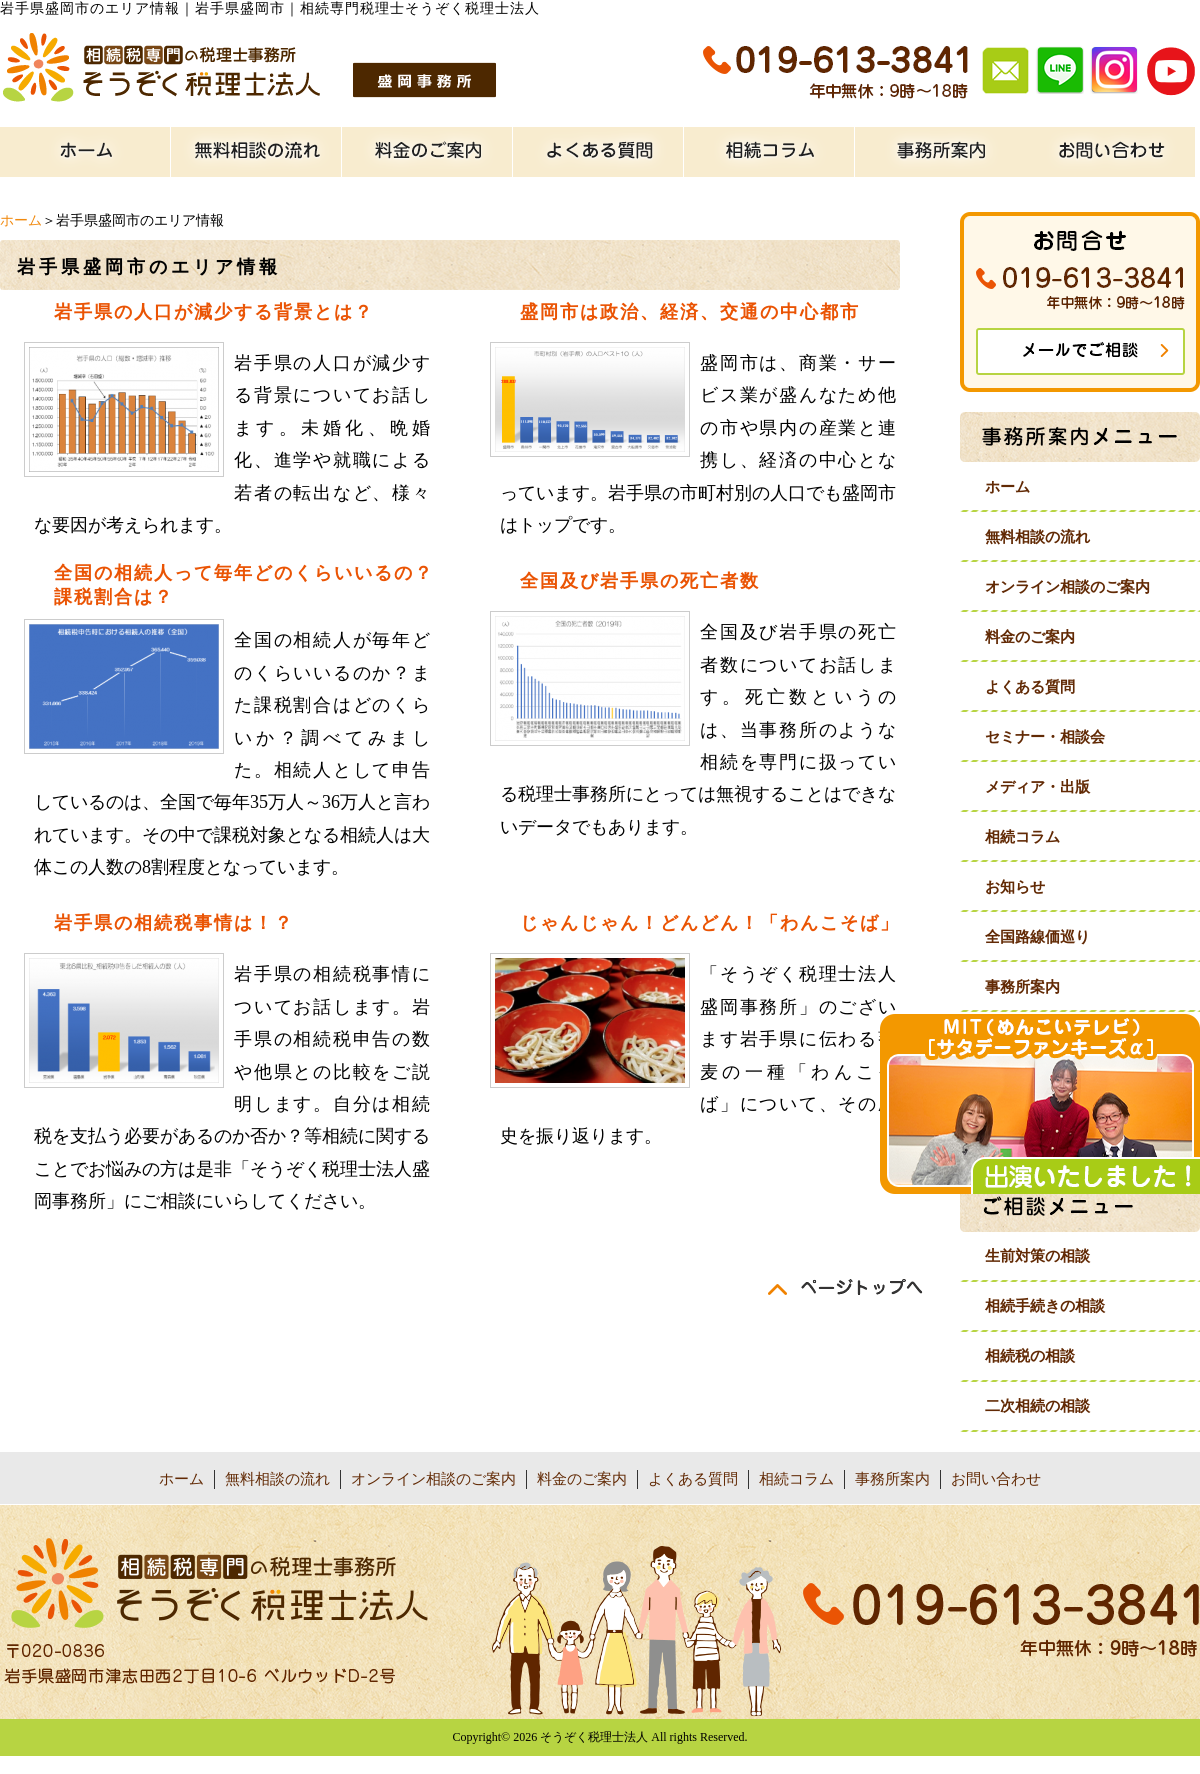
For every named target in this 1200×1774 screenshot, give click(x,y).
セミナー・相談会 (1045, 737)
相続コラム (1022, 837)
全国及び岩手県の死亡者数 (640, 581)
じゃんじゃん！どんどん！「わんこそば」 (710, 923)
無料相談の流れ (1037, 537)
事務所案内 (1022, 987)
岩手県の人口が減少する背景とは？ (214, 312)
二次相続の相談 (1037, 1406)
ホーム (21, 220)
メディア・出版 (1037, 787)
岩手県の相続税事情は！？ (174, 923)
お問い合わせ (996, 1479)
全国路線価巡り (1037, 937)
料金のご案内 (1030, 637)
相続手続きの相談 (1045, 1306)
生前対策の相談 (1037, 1256)
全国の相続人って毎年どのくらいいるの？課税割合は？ (244, 585)
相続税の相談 (1030, 1356)
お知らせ (1015, 887)
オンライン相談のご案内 (1067, 587)
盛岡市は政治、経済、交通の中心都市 (690, 312)
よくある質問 (1030, 687)
